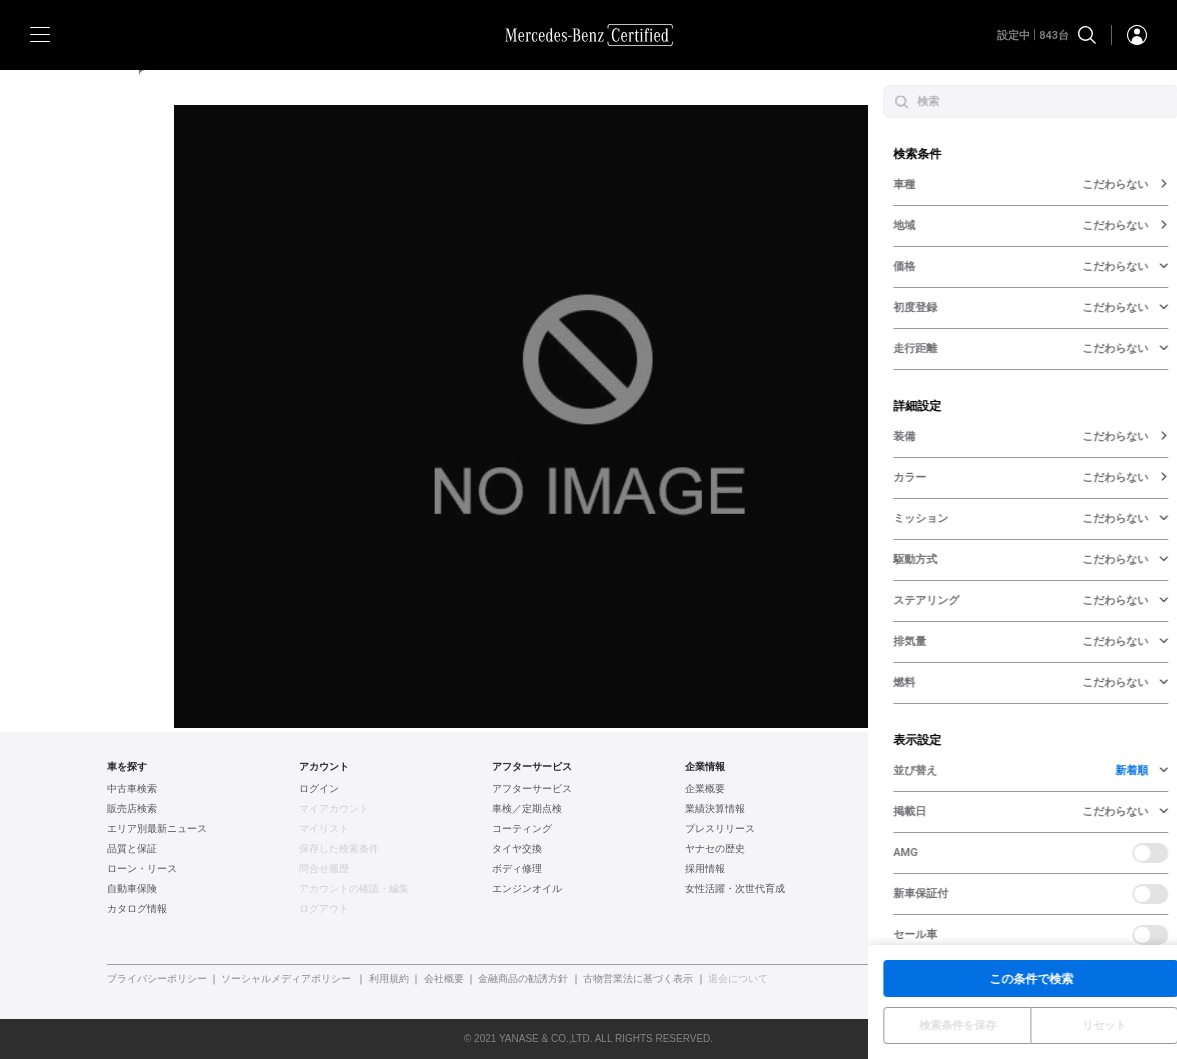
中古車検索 (132, 789)
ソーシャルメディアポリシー (286, 979)
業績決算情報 (715, 809)
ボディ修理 (517, 869)
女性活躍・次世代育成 (735, 889)
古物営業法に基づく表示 (638, 979)
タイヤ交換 (517, 849)
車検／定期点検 (527, 809)
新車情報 (898, 909)
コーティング (522, 829)
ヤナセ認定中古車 (918, 789)
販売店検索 (132, 809)
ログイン (319, 789)
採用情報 (705, 869)
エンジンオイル (527, 889)
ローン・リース (142, 869)
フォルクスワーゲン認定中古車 (948, 829)
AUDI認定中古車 (914, 849)
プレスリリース (720, 829)
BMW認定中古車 (915, 809)
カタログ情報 (137, 909)
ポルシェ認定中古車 (923, 869)
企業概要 (705, 789)
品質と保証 (132, 849)
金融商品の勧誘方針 (523, 979)
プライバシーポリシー (157, 979)
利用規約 (389, 979)
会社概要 (444, 979)
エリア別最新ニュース (157, 829)
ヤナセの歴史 (715, 849)
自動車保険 (132, 889)
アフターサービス (532, 789)
